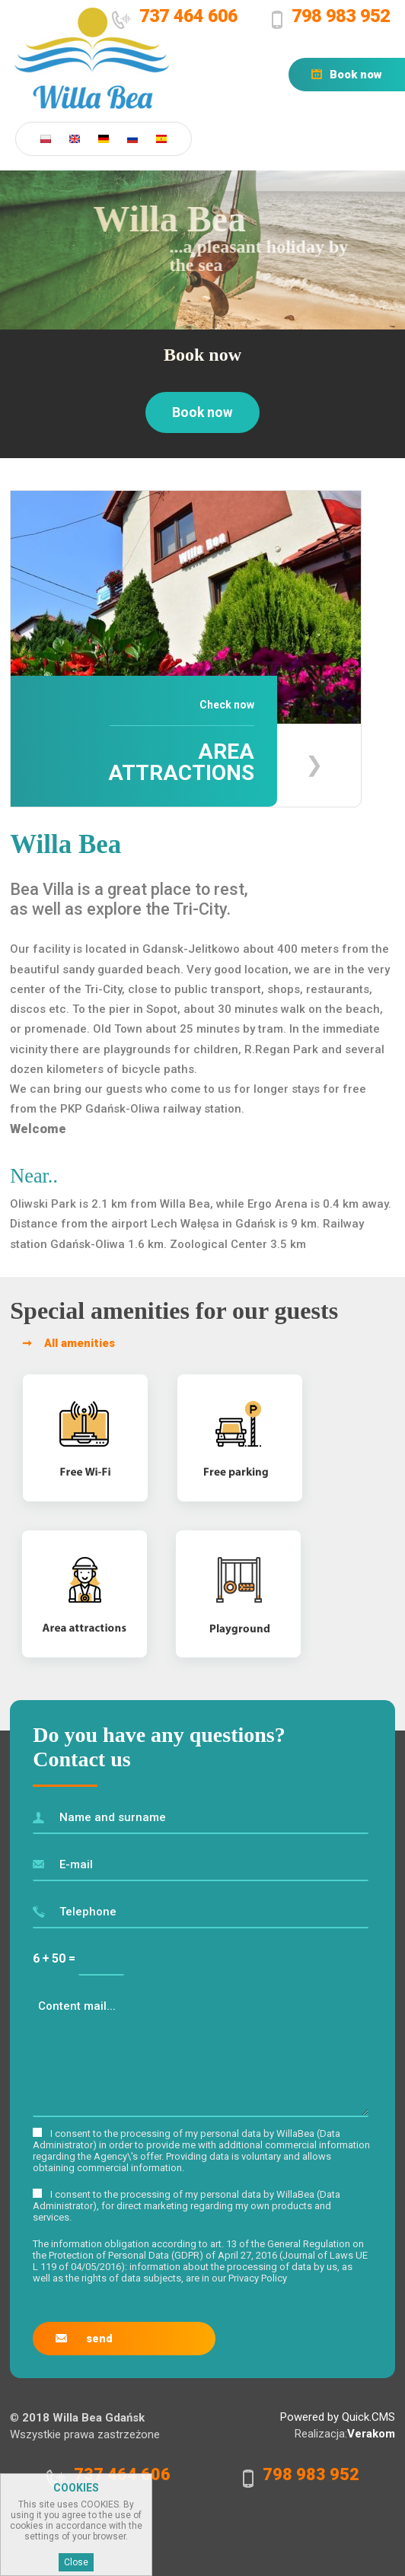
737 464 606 (188, 16)
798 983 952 (341, 16)
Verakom (371, 2434)
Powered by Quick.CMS (337, 2417)
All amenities (79, 1343)
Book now (356, 74)
